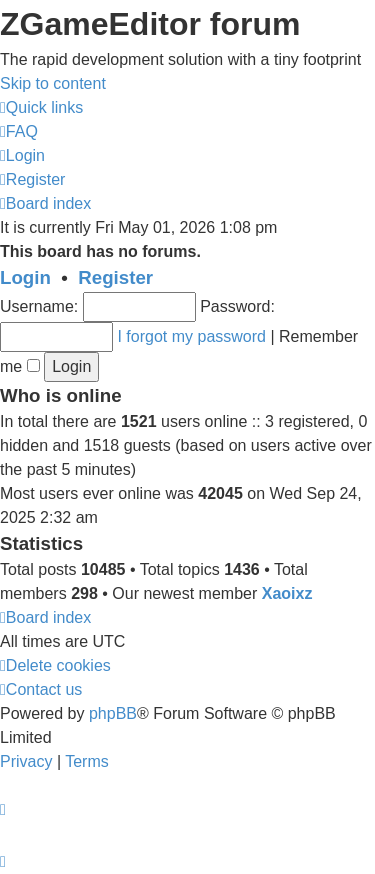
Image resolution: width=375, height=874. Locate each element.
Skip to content (53, 83)
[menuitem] (19, 131)
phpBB (113, 713)
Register (115, 277)
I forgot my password (191, 336)
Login (25, 277)
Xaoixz (287, 593)
